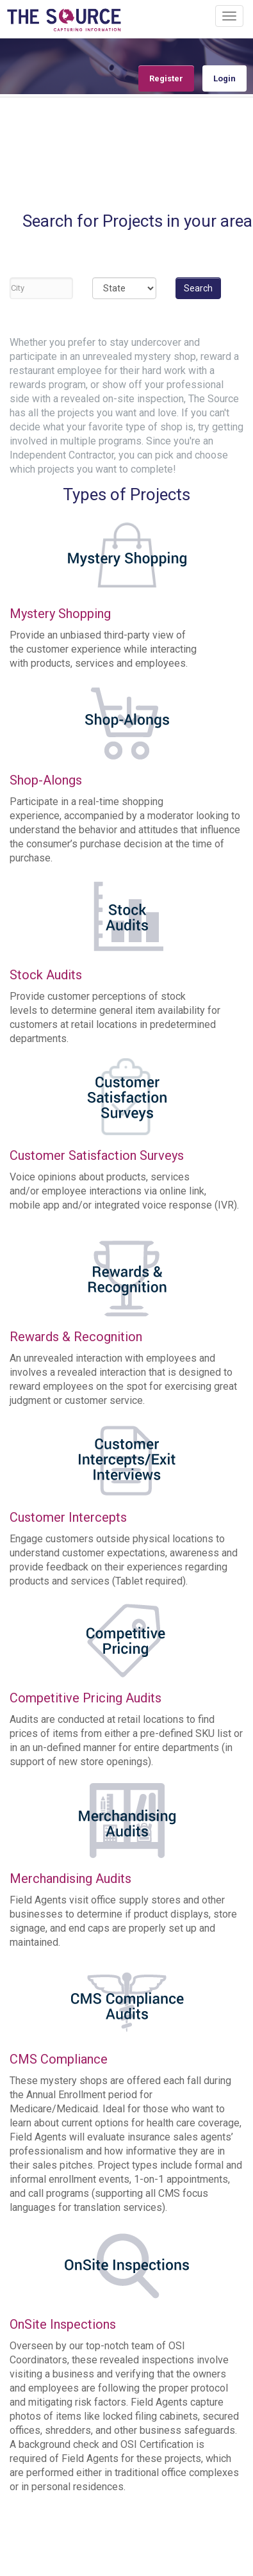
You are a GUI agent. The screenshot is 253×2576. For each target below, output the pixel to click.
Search (198, 288)
